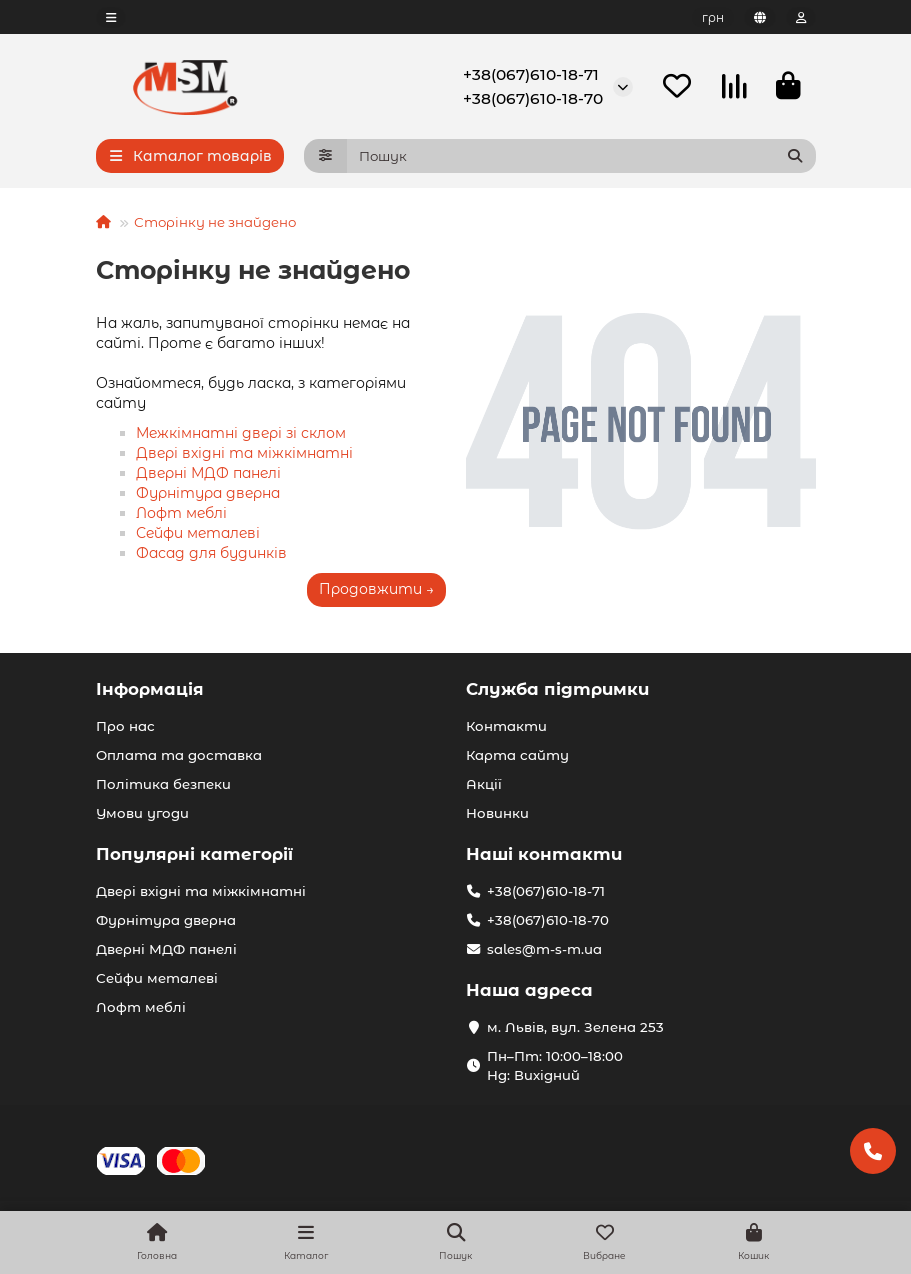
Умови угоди (142, 813)
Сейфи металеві (198, 534)
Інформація (150, 689)
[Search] (581, 157)
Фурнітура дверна (208, 494)
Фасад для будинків (211, 554)
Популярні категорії (194, 854)
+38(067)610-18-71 (531, 74)
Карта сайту (517, 755)
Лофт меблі (181, 514)
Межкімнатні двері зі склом (241, 434)
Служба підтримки (557, 689)
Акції (484, 784)
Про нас (125, 726)
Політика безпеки (163, 784)
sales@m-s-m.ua (544, 949)
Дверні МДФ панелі (208, 474)
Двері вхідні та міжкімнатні (244, 454)
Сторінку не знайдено (215, 223)
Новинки (497, 813)
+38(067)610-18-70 (533, 98)
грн (713, 17)
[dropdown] (111, 17)
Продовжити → (376, 590)
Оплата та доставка (179, 755)
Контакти (506, 726)
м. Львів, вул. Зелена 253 (575, 1027)
